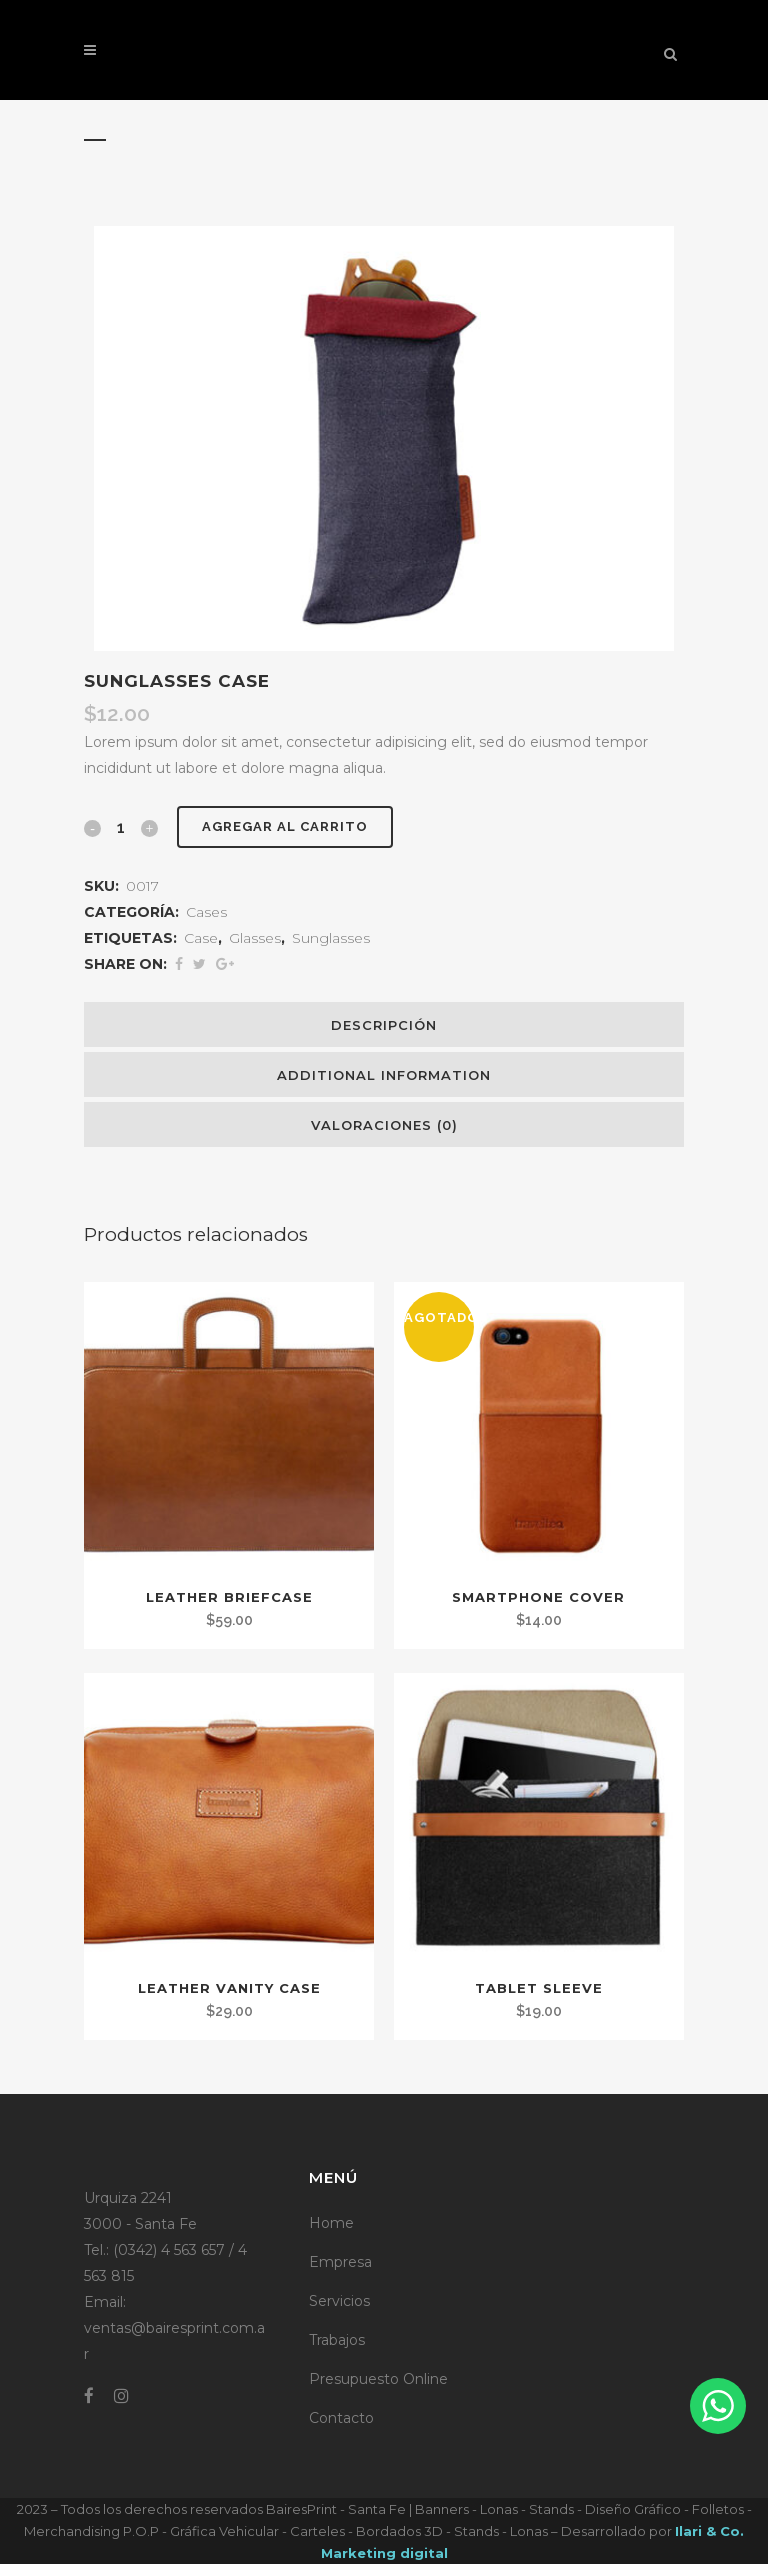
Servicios (339, 2301)
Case (201, 938)
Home (331, 2223)
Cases (206, 912)
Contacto (341, 2418)
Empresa (340, 2262)
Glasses (255, 938)
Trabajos (337, 2340)
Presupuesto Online (378, 2379)
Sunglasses (331, 938)
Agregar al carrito (285, 826)
